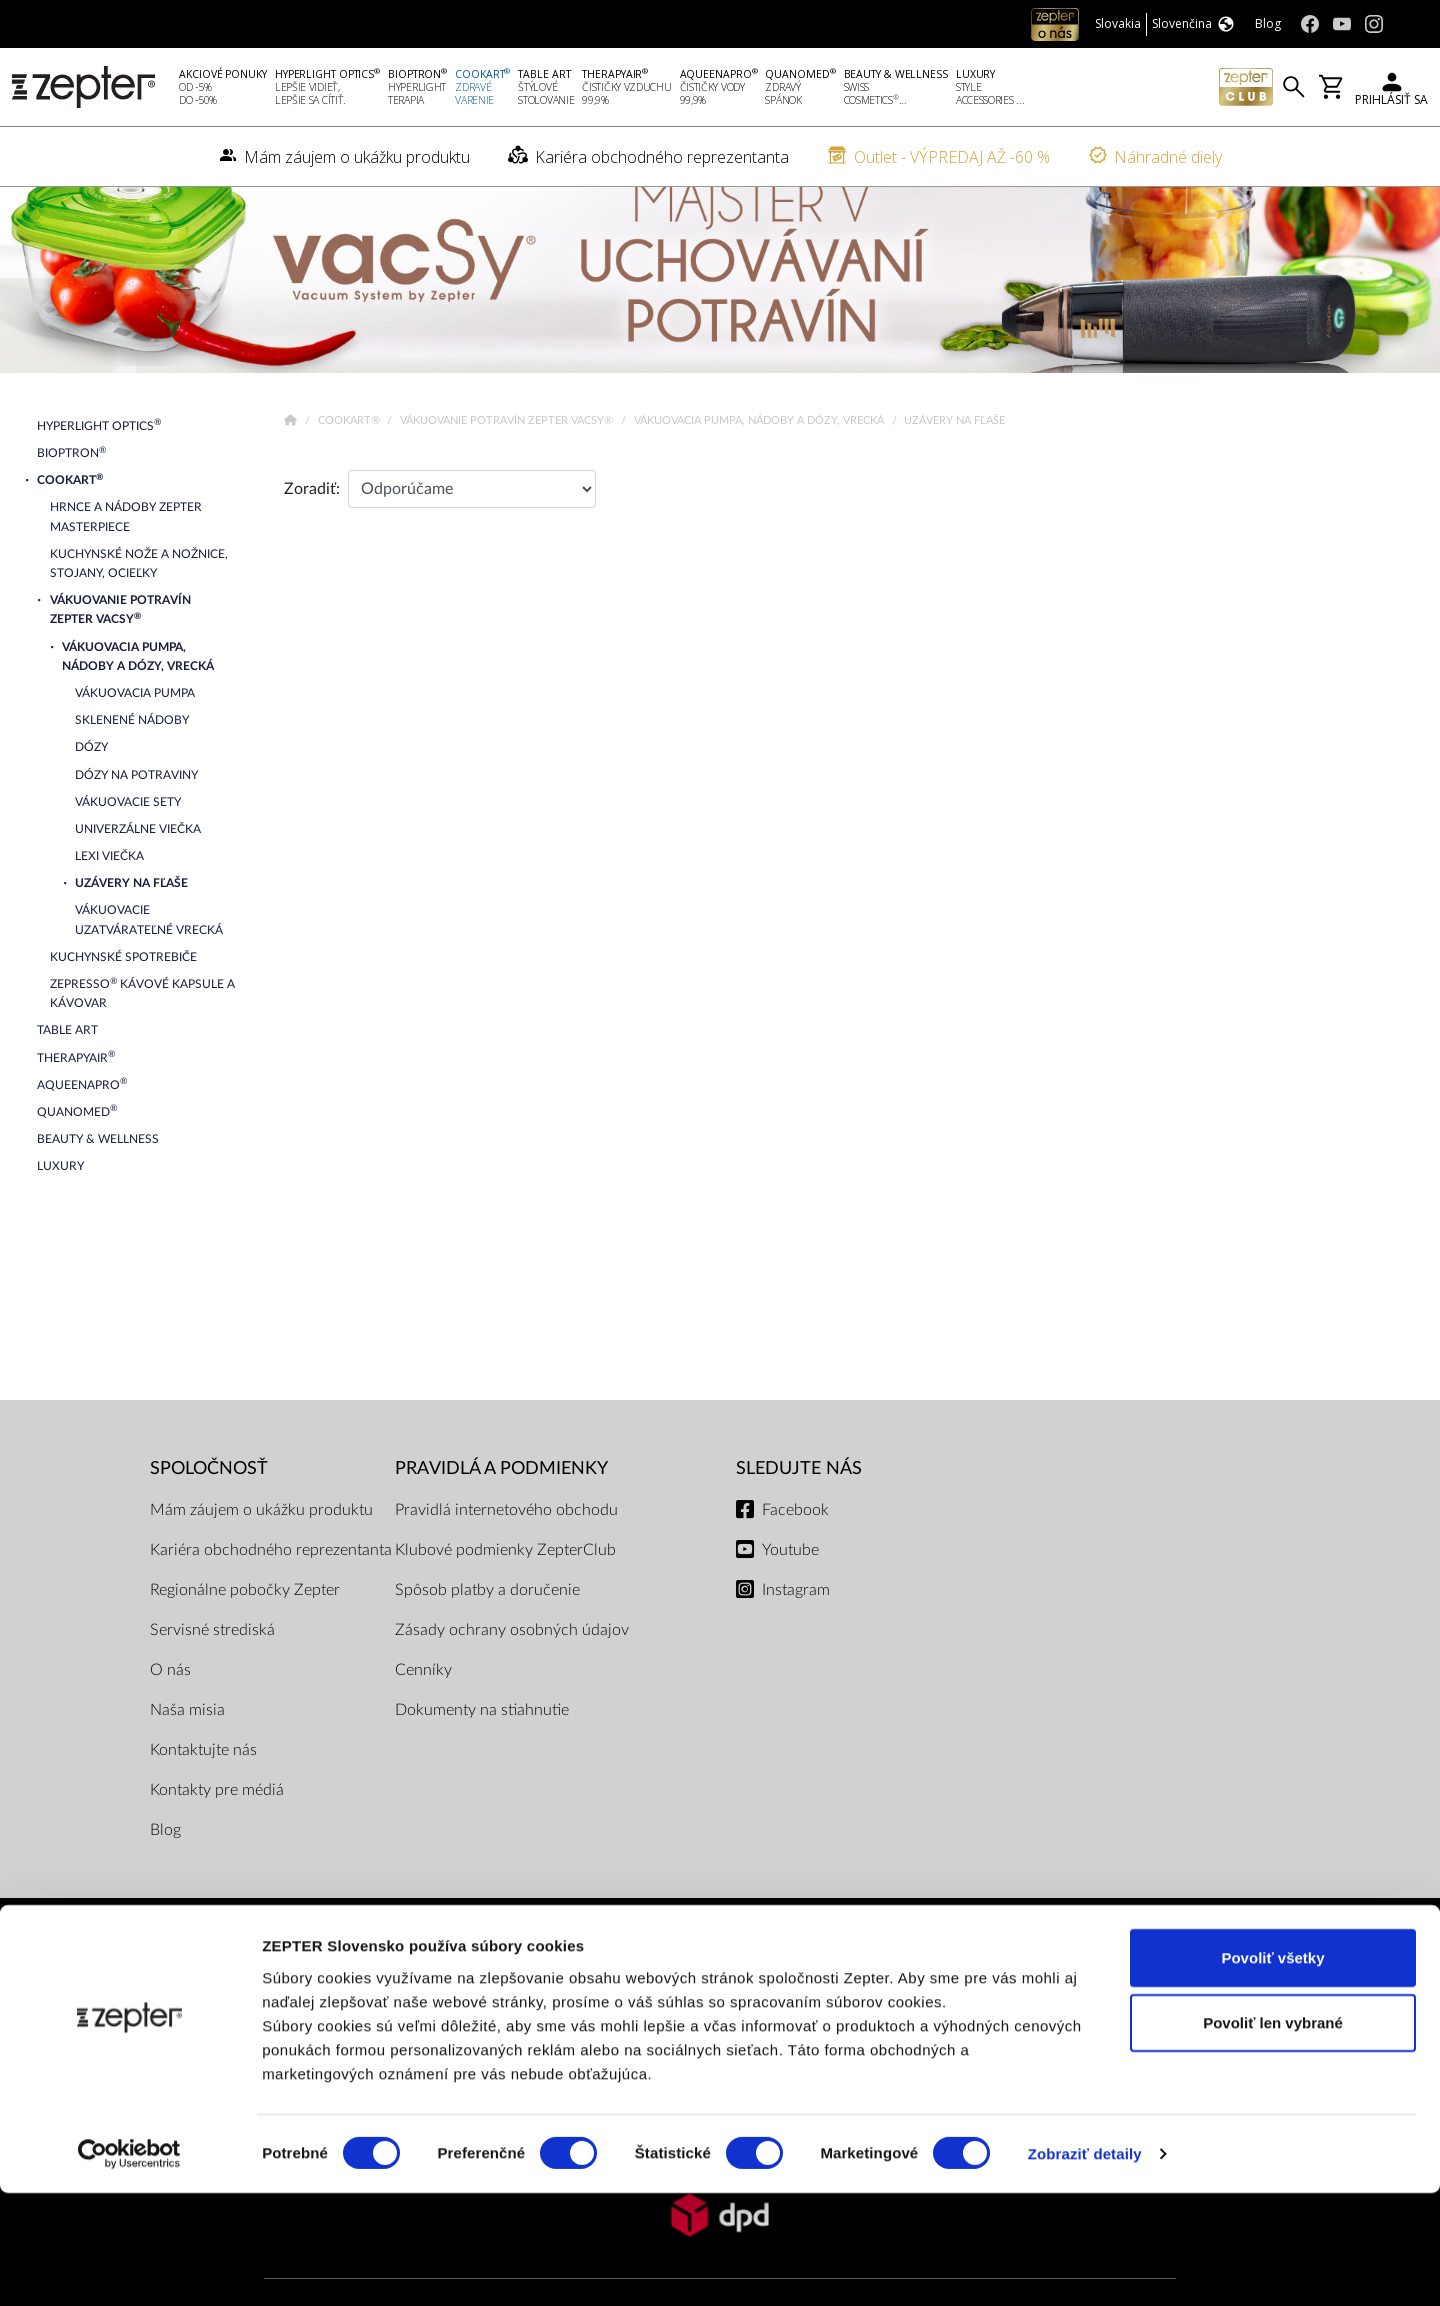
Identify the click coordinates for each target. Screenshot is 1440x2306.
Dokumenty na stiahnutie (482, 1748)
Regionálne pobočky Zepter (245, 1628)
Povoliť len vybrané (1273, 2135)
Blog (165, 1868)
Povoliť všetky (1272, 2069)
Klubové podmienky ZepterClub (505, 1588)
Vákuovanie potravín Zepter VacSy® (508, 458)
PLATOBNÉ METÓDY (720, 2004)
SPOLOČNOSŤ (209, 1506)
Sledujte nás (799, 1506)
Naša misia (187, 1748)
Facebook (795, 1548)
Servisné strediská (212, 1668)
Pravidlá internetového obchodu (506, 1548)
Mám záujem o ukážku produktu (261, 1548)
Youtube (790, 1588)
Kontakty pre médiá (217, 1828)
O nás (170, 1708)
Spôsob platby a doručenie (487, 1628)
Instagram (796, 1628)
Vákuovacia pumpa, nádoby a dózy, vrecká (760, 458)
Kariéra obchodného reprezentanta (271, 1588)
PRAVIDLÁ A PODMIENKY (501, 1506)
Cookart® (350, 458)
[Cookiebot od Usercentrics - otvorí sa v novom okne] (129, 2267)
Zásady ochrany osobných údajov (512, 1668)
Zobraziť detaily (1085, 2266)
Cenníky (423, 1708)
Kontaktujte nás (203, 1788)
